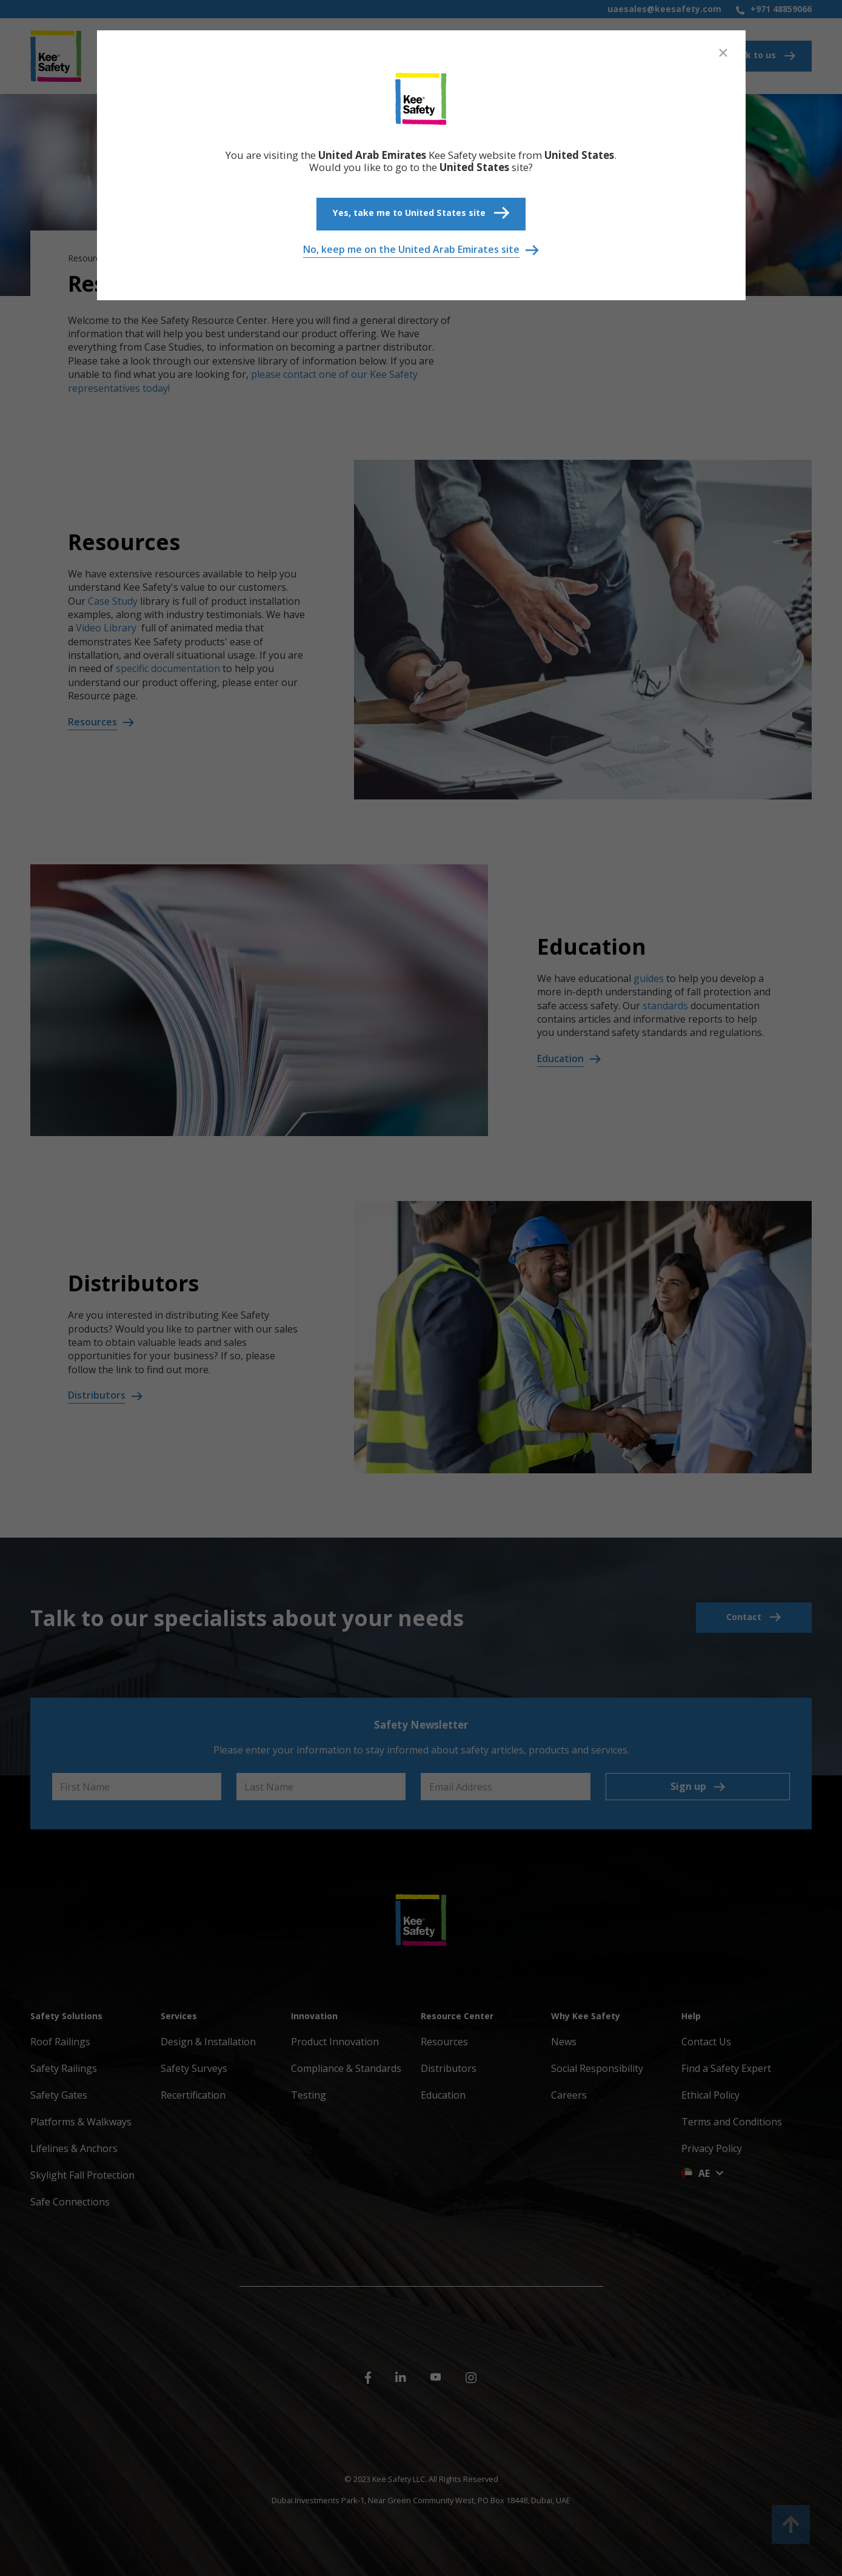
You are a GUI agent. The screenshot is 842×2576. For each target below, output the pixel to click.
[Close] (723, 52)
